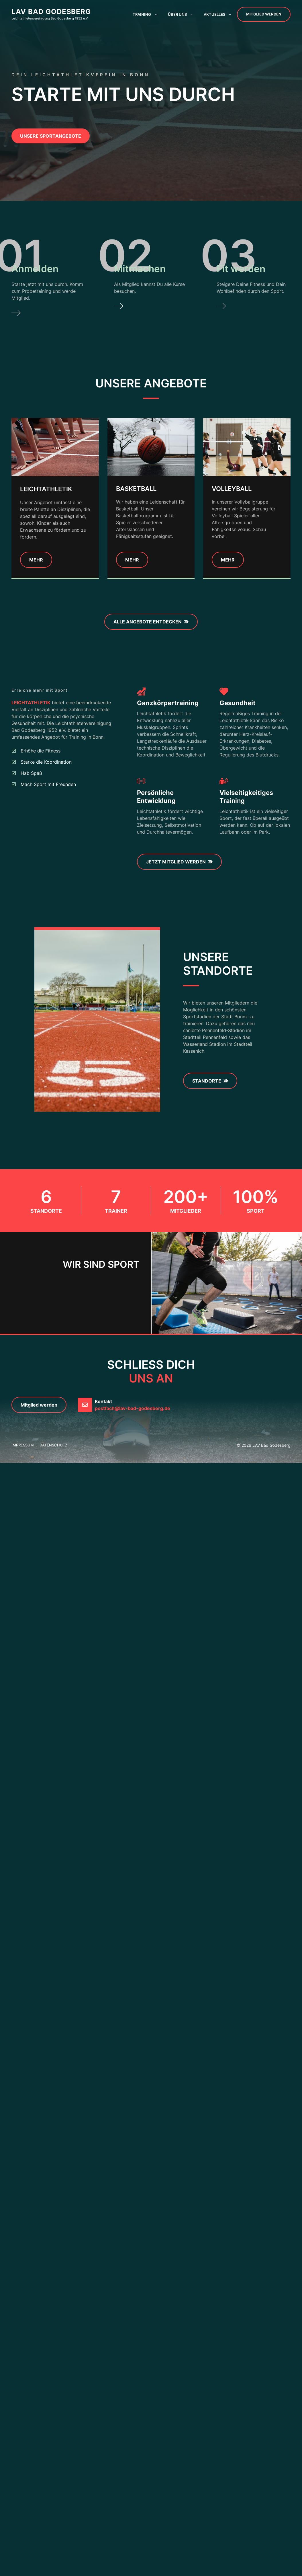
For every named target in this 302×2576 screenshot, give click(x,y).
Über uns (183, 14)
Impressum (22, 1445)
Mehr (36, 560)
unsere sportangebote (50, 136)
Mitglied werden (263, 14)
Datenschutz (53, 1445)
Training (148, 14)
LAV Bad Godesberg (51, 11)
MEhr (132, 560)
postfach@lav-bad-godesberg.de (132, 1408)
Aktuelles (220, 14)
